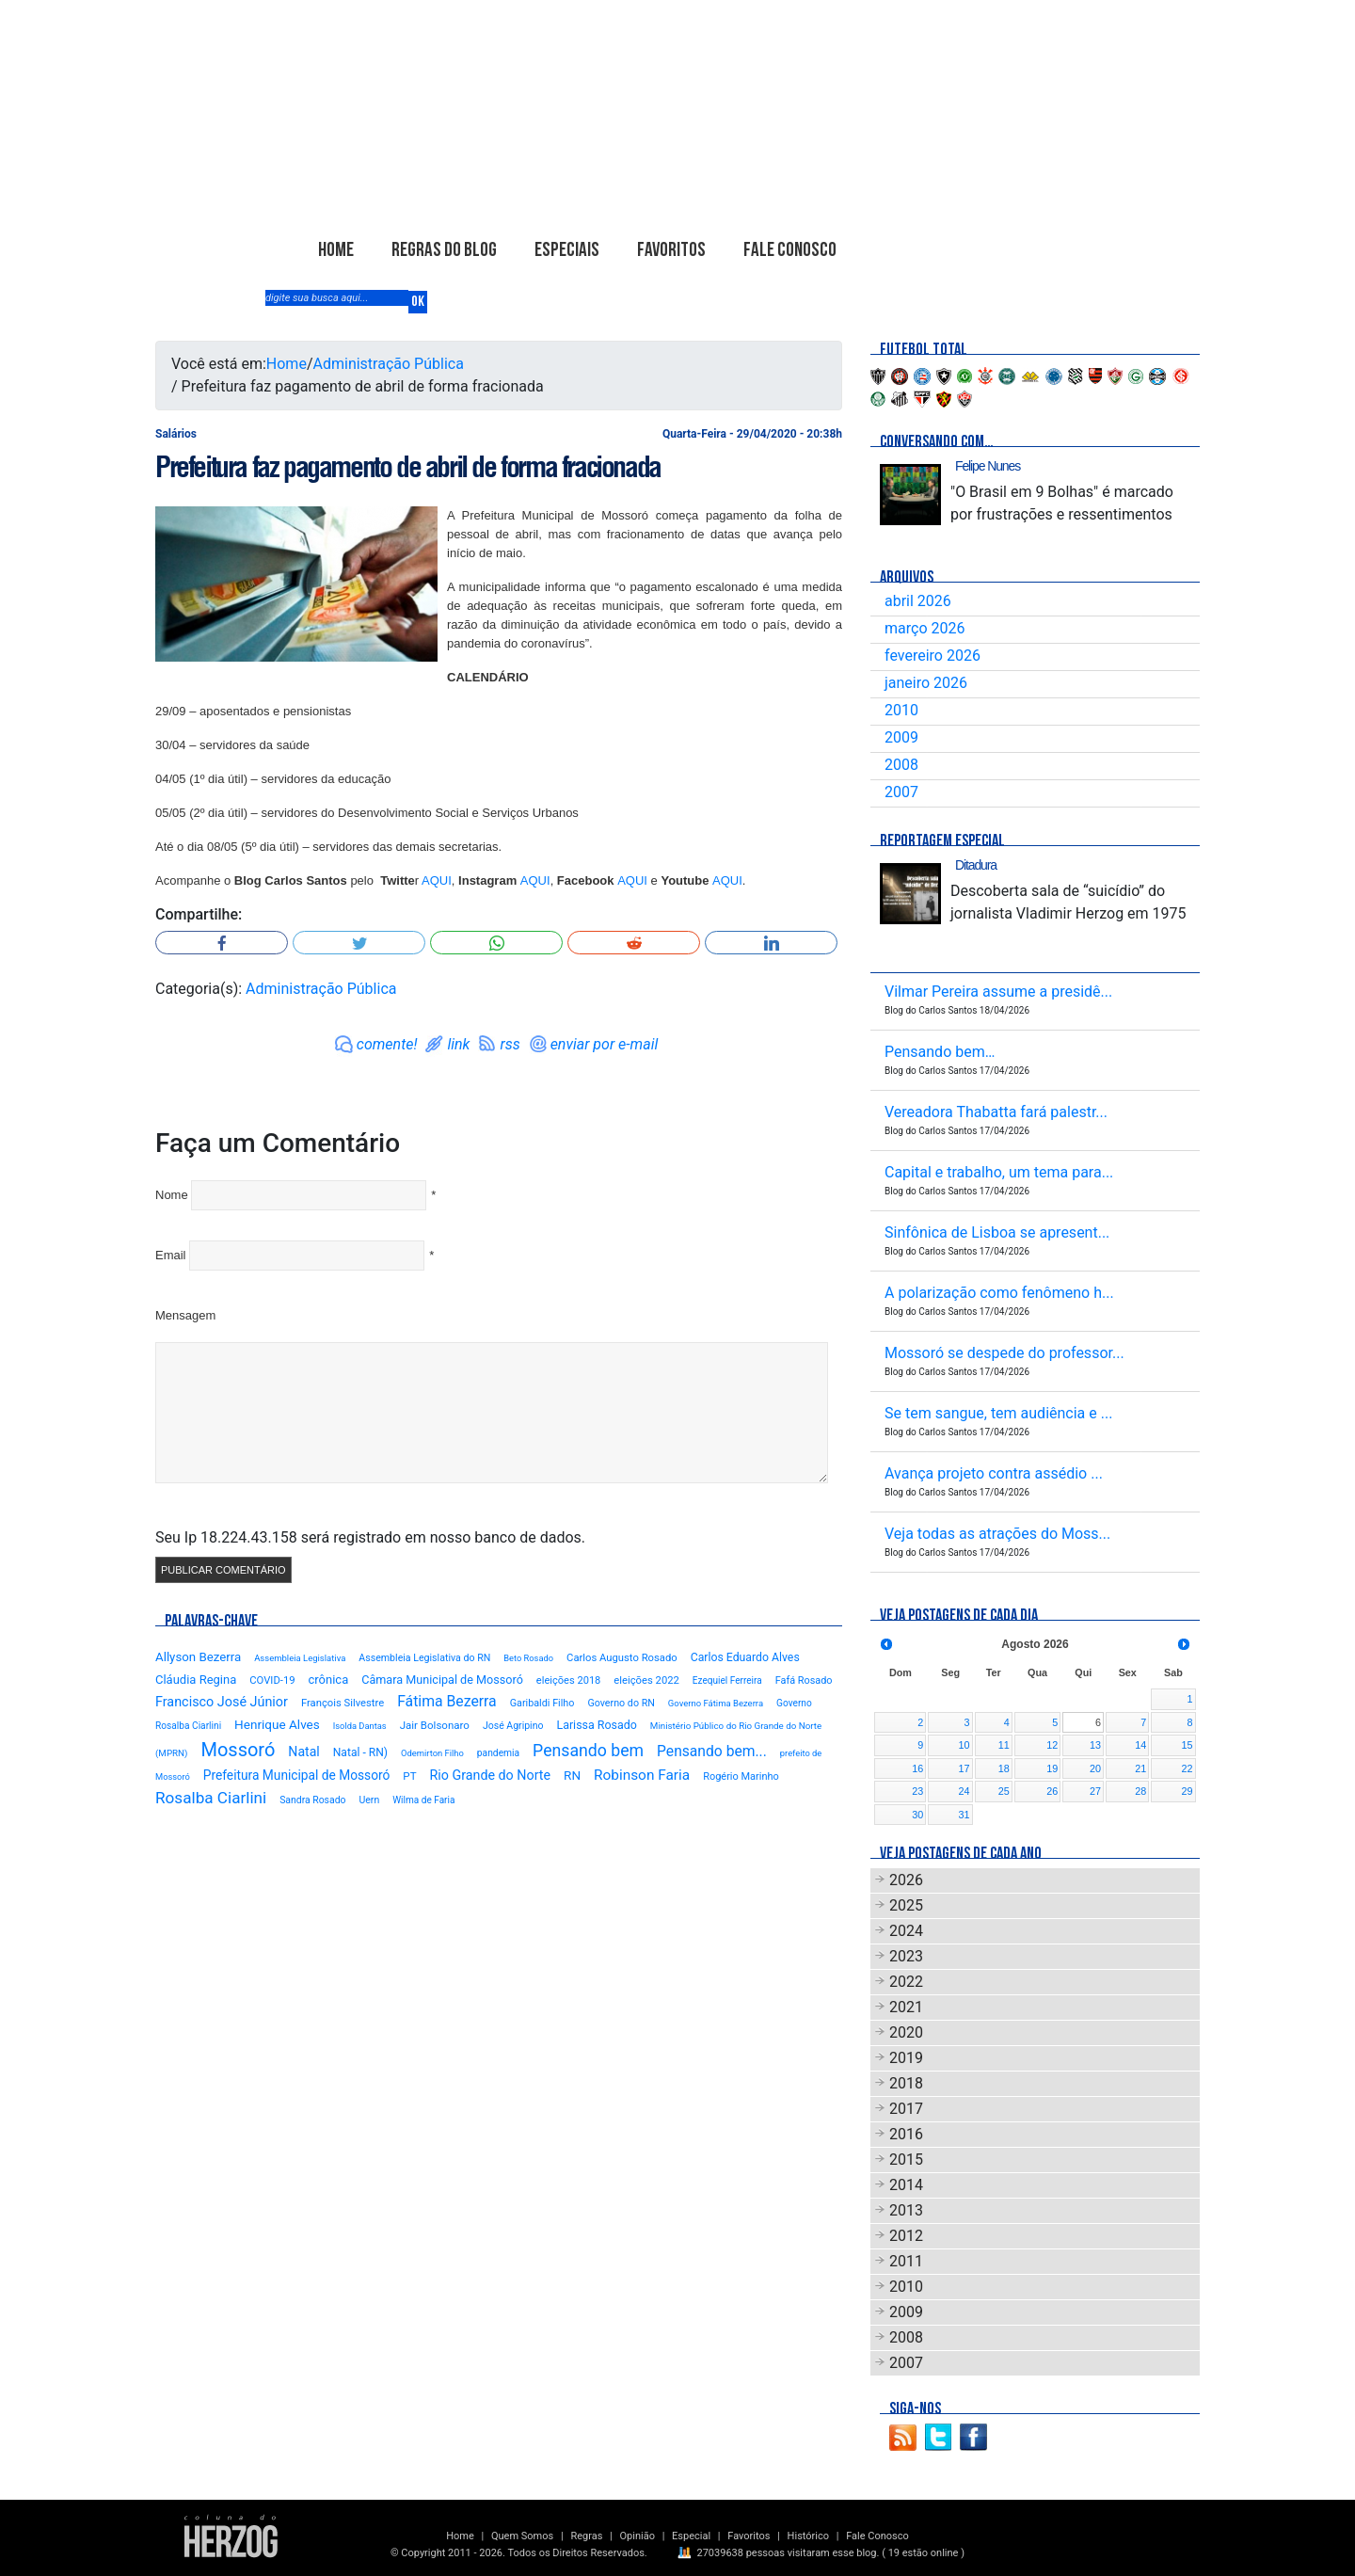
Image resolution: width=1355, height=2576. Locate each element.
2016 (906, 2134)
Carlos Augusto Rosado (622, 1658)
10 (964, 1745)
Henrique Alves (277, 1724)
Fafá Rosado (804, 1680)
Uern (369, 1800)
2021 (906, 2007)
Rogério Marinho (741, 1776)
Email (170, 1255)
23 (917, 1791)
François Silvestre (342, 1703)
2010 (901, 710)
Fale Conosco (790, 250)
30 (917, 1814)
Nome (171, 1195)
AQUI (437, 880)
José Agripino (513, 1726)
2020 (906, 2032)
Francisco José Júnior (221, 1702)
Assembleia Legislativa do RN (424, 1658)
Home (336, 250)
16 (917, 1768)
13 (1095, 1745)
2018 (906, 2083)
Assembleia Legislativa (299, 1658)
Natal (303, 1751)
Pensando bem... (712, 1751)
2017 (906, 2109)
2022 (906, 1982)
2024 (906, 1931)
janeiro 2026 (926, 683)
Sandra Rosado (312, 1800)
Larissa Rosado (596, 1725)
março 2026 (924, 628)
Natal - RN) (360, 1752)
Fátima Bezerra (447, 1701)
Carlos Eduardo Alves (745, 1657)
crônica (329, 1679)
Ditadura (975, 864)
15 (1186, 1745)
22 (1186, 1768)
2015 (906, 2159)
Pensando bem (588, 1750)
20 (1095, 1768)
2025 (906, 1905)
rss (509, 1044)
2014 (906, 2185)
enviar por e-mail (604, 1044)
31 (964, 1814)
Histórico (808, 2536)
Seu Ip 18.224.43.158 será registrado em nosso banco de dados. (370, 1537)
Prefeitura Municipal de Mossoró (297, 1775)
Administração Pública (388, 364)
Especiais (566, 250)
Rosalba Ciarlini (210, 1797)
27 (1095, 1791)
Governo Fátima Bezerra (715, 1703)
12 (1052, 1745)
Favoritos (671, 250)
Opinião (637, 2536)
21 (1140, 1768)
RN (572, 1775)
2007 (901, 792)
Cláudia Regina (195, 1679)
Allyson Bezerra (198, 1657)
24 (964, 1791)
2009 (901, 737)
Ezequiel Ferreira (727, 1680)
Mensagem (185, 1315)
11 (1004, 1745)
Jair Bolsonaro (435, 1725)
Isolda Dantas (360, 1725)
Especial (691, 2536)
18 (1004, 1768)
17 (964, 1768)
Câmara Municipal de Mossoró (442, 1679)
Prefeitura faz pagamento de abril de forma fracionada (408, 467)
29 (1186, 1791)
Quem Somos (522, 2536)
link (458, 1044)
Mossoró (237, 1749)
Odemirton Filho (432, 1753)
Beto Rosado (528, 1658)
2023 (906, 1956)
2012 (906, 2236)
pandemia (498, 1753)
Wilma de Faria (423, 1800)
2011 (906, 2261)
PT (409, 1776)
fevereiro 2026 (932, 655)
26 (1052, 1791)
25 (1004, 1791)
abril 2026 (918, 601)
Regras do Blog (444, 250)
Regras (586, 2536)
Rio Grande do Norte (489, 1775)
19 (1052, 1768)
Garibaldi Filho (542, 1703)
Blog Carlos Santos (379, 147)
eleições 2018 (568, 1680)
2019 (906, 2058)
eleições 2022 (646, 1680)
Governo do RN (620, 1703)
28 (1140, 1791)
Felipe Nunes (987, 465)
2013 (906, 2210)
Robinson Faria (642, 1775)
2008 (901, 765)
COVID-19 (272, 1680)
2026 (906, 1880)
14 (1140, 1745)
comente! (387, 1044)
